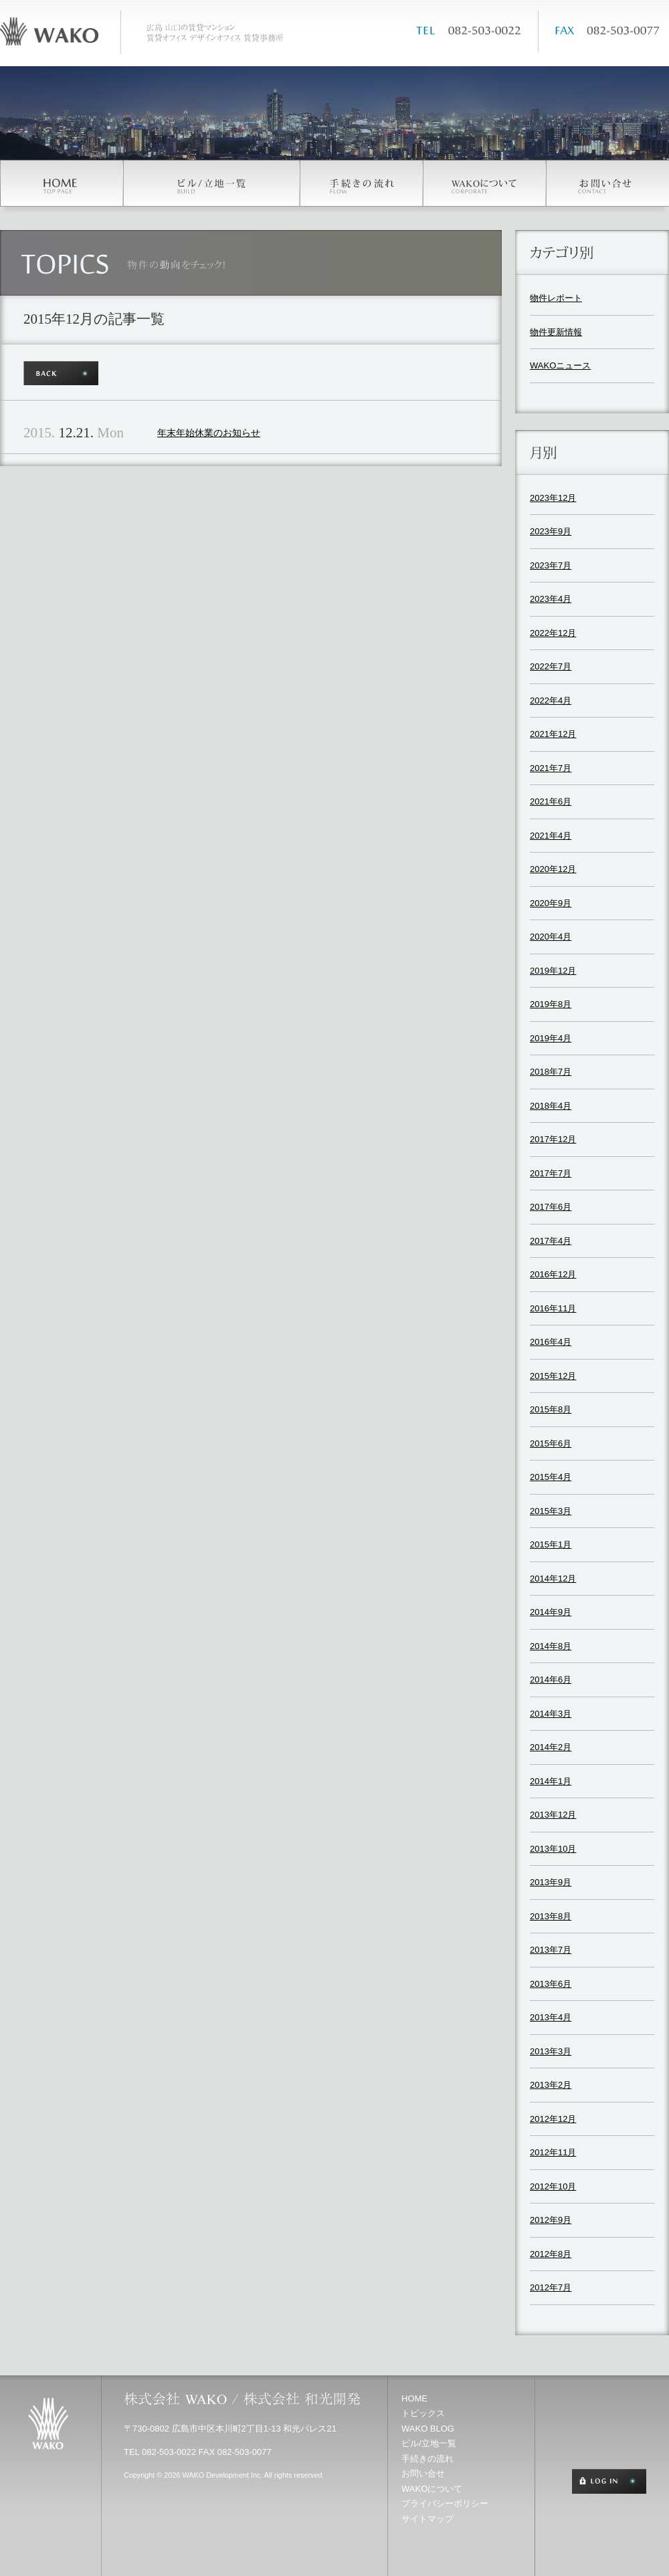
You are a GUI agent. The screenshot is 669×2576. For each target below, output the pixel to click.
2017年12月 (553, 1139)
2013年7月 (550, 1950)
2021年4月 (550, 836)
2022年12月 (553, 633)
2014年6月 (550, 1680)
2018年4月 (550, 1106)
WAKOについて (431, 2489)
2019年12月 (553, 971)
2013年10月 (553, 1849)
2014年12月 (553, 1579)
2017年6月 (550, 1207)
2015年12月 (553, 1376)
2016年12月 (553, 1274)
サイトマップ (427, 2519)
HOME (414, 2398)
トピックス (423, 2413)
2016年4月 (550, 1342)
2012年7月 (550, 2287)
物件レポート (556, 298)
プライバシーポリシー (444, 2503)
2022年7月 (550, 666)
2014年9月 (550, 1612)
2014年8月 (550, 1646)
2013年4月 (550, 2017)
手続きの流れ (427, 2459)
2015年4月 (550, 1477)
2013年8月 (550, 1916)
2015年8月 (550, 1409)
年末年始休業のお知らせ (208, 432)
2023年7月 (550, 565)
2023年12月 (553, 498)
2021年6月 (550, 801)
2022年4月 (550, 700)
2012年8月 (550, 2254)
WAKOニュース (560, 365)
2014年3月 (550, 1714)
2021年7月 (550, 768)
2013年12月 (553, 1815)
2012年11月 (553, 2152)
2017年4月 (550, 1241)
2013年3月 (550, 2051)
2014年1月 (550, 1781)
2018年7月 (550, 1072)
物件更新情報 (556, 332)
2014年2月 (550, 1747)
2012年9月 (550, 2220)
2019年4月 (550, 1038)
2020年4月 (550, 937)
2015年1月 (550, 1544)
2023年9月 (550, 531)
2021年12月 (553, 734)
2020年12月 (553, 869)
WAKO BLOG (427, 2429)
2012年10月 (553, 2186)
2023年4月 (550, 599)
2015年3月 (550, 1511)
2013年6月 (550, 1984)
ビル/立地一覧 (428, 2443)
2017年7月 (550, 1173)
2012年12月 (553, 2119)
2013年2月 (550, 2085)
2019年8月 (550, 1004)
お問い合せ (423, 2473)
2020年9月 (550, 903)
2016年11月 (553, 1308)
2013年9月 (550, 1882)
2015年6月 (550, 1443)
